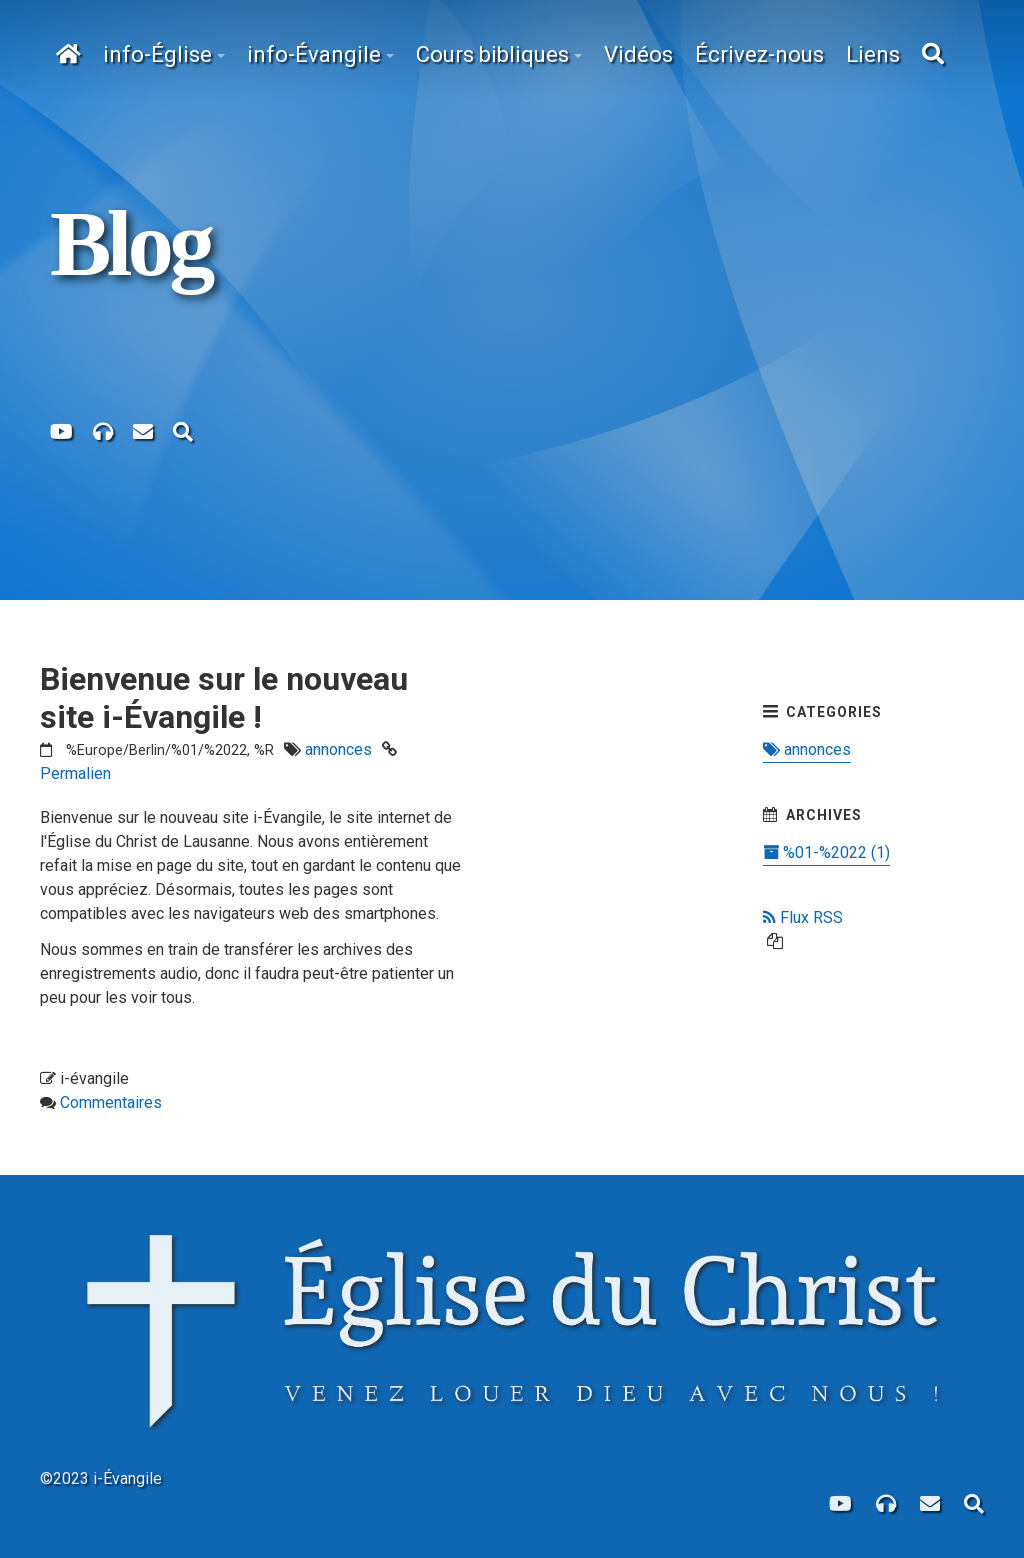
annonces (338, 749)
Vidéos (638, 54)
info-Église (157, 54)
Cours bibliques (492, 54)
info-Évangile (314, 54)
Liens (873, 54)
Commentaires (111, 1102)
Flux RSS (803, 917)
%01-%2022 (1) (826, 852)
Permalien (75, 773)
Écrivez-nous (759, 54)
